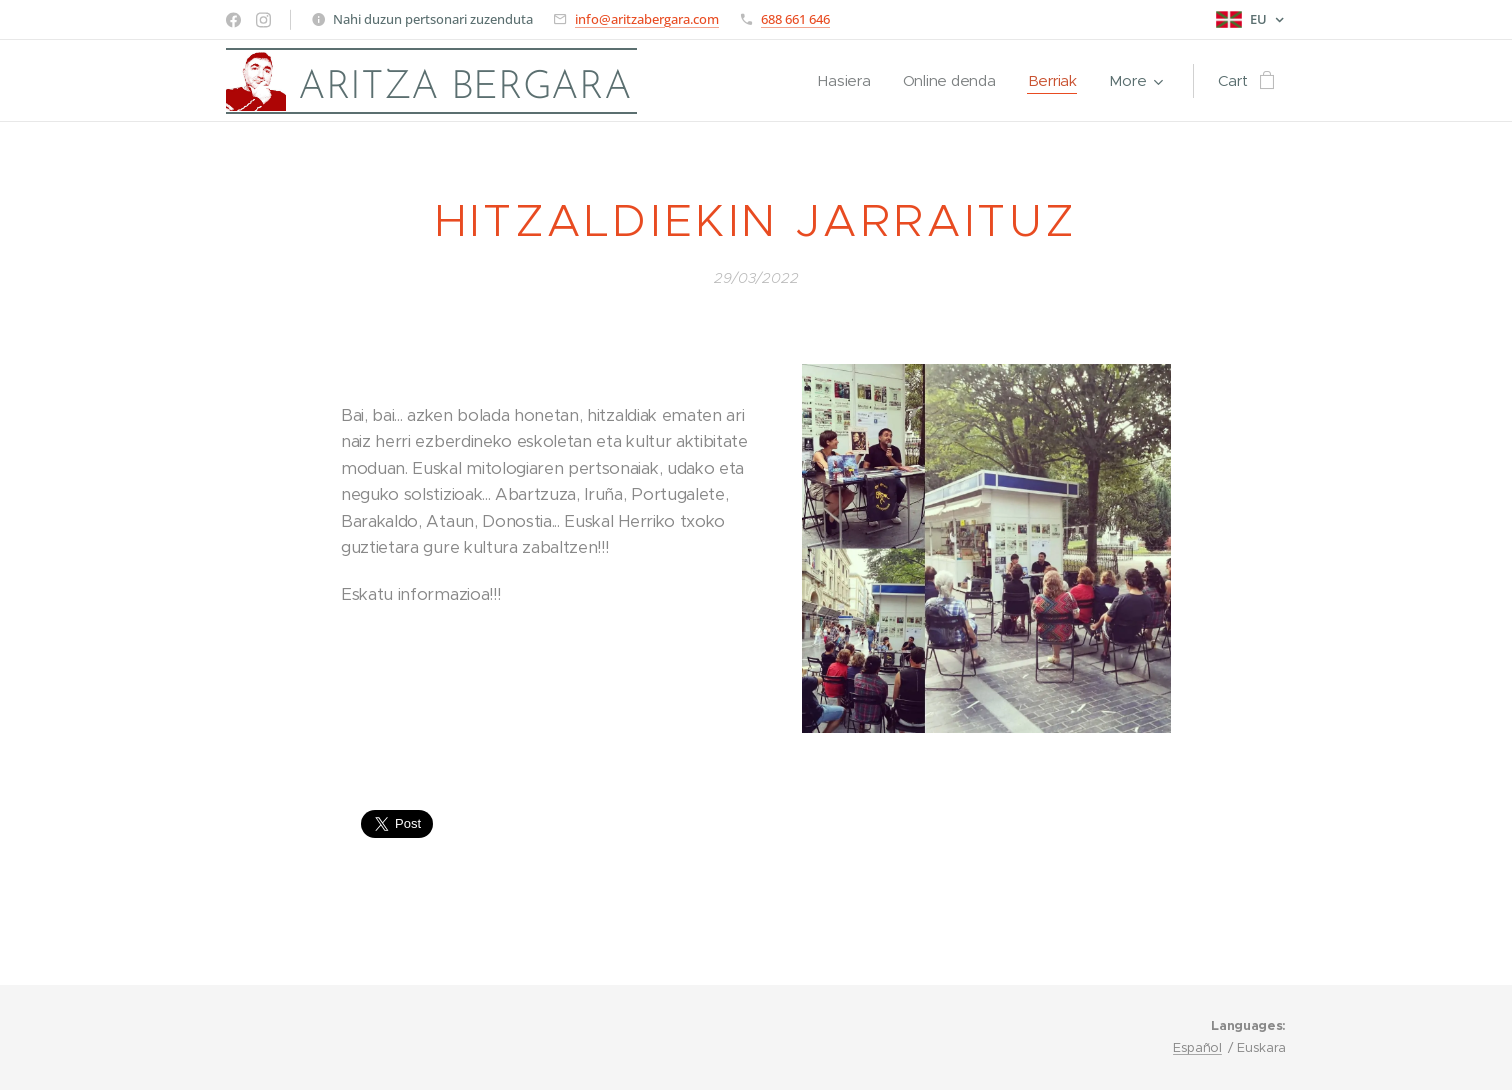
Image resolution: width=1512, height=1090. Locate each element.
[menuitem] (844, 81)
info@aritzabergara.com (647, 19)
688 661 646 (795, 19)
